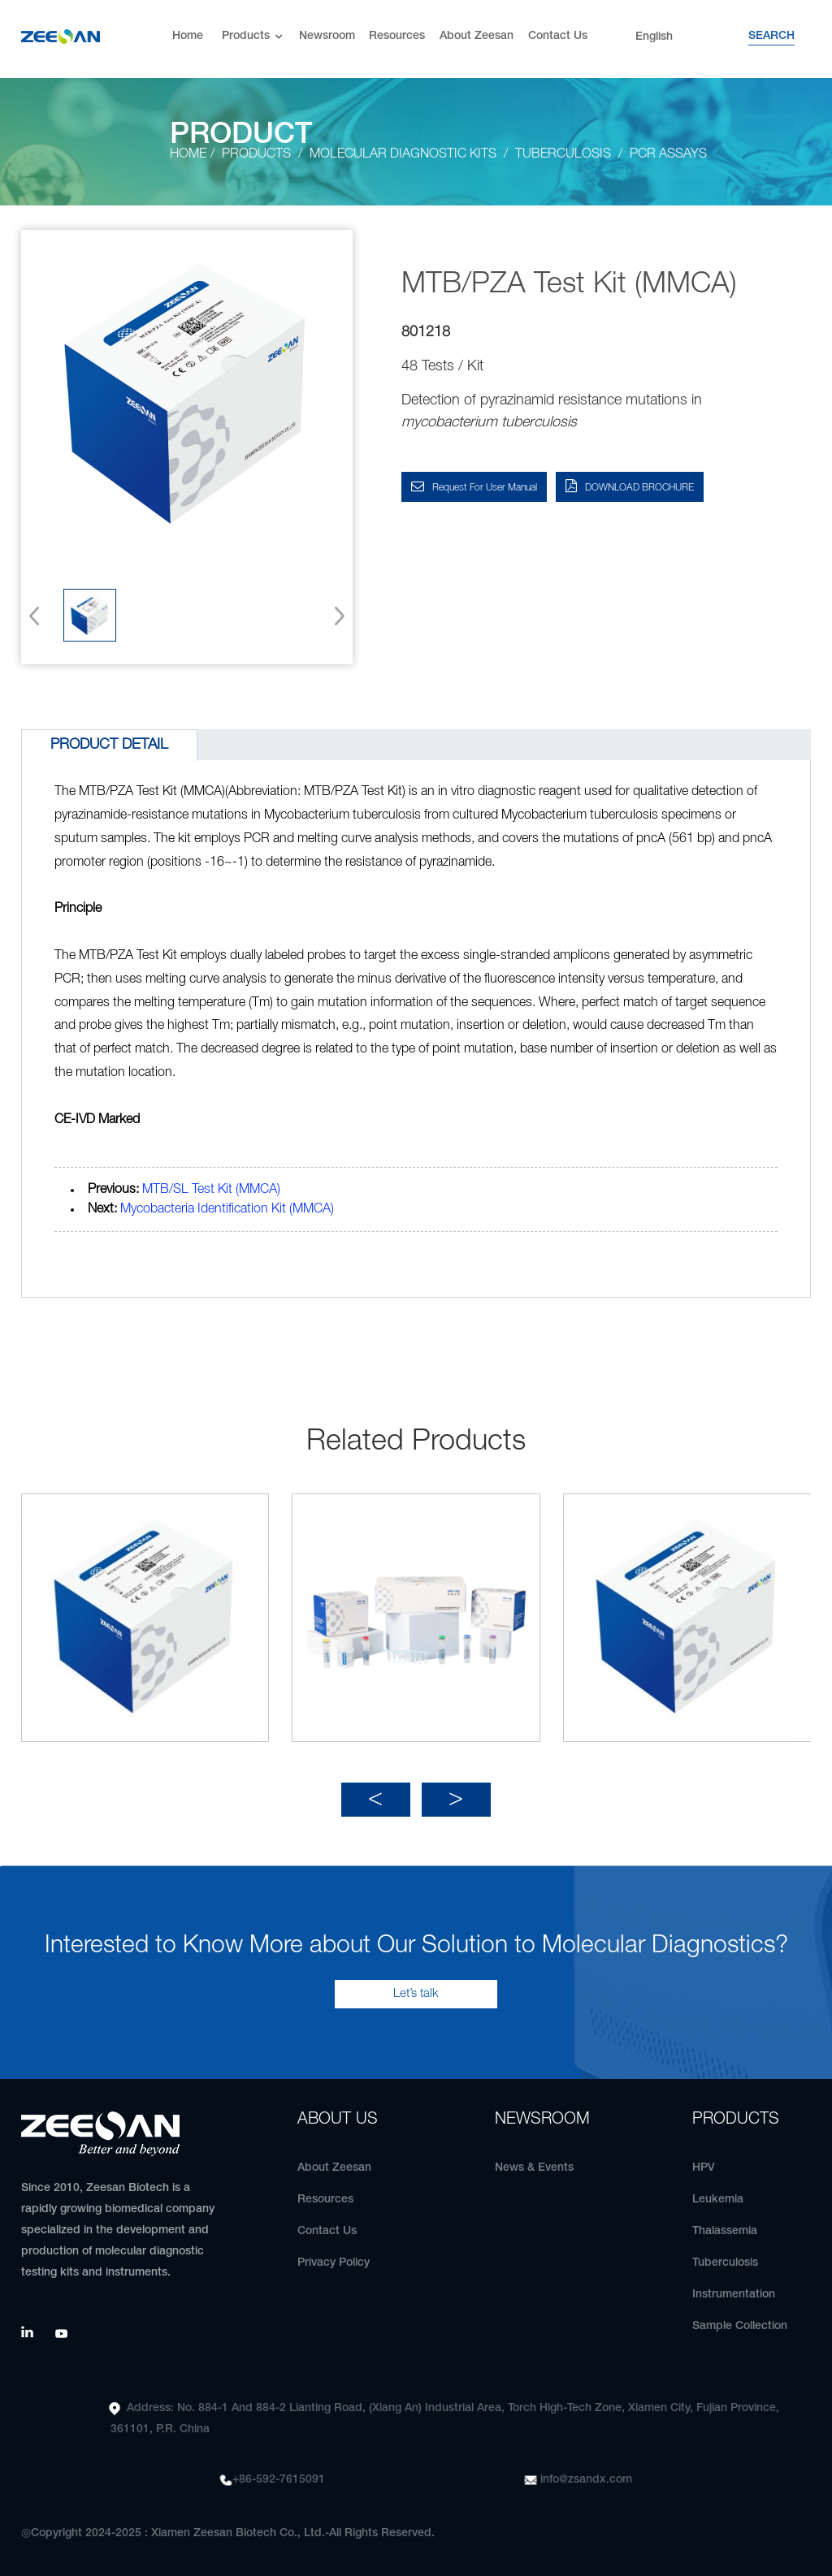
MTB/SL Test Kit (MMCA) (211, 1189)
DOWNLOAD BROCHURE (639, 487)
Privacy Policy (333, 2263)
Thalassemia (724, 2231)
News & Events (534, 2168)
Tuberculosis (725, 2263)
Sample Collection (739, 2326)
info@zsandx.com (586, 2479)
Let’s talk (416, 1993)
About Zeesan (477, 36)
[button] (334, 616)
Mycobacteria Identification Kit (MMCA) (227, 1209)
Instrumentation (733, 2294)
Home (187, 36)
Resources (397, 36)
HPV (703, 2168)
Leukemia (717, 2199)
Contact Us (557, 36)
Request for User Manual (484, 487)
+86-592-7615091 (278, 2479)
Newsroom (327, 36)
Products (254, 37)
